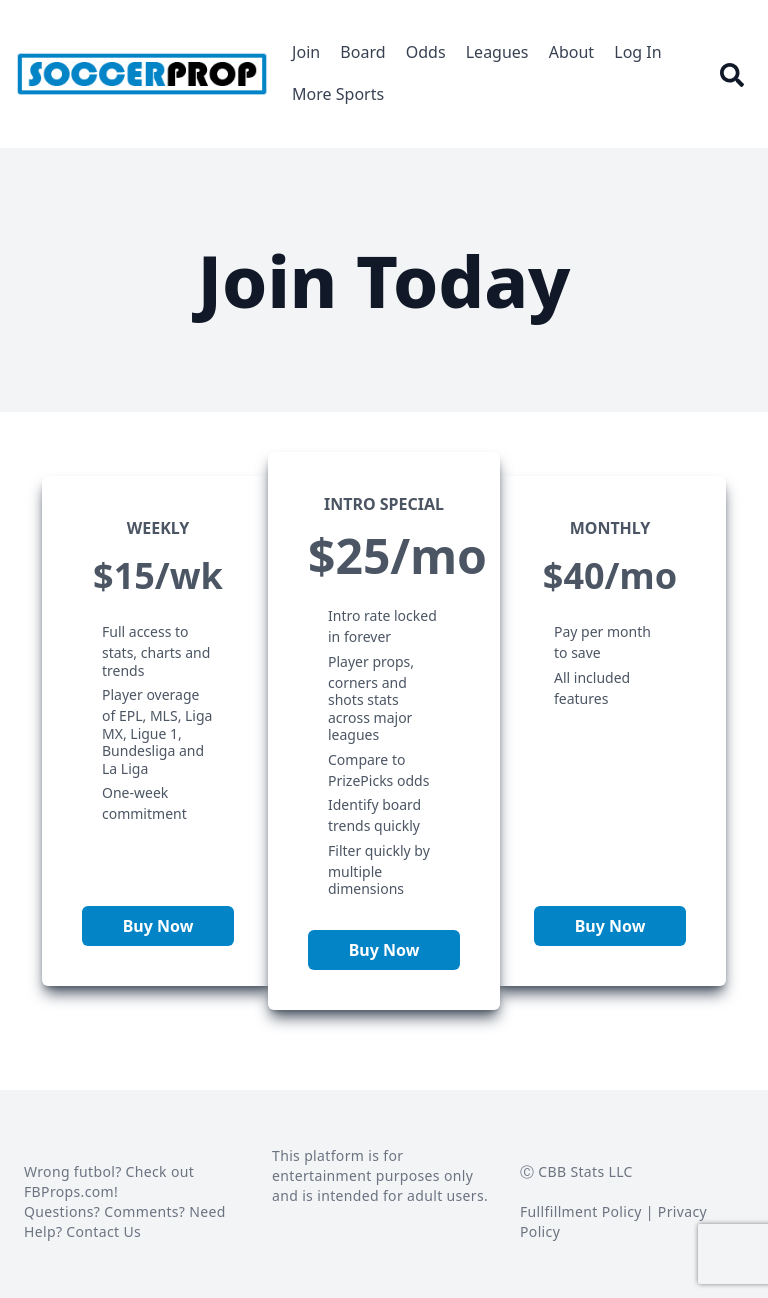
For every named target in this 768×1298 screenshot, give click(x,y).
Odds (426, 52)
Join (306, 52)
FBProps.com (69, 1191)
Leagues (497, 52)
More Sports (338, 94)
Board (362, 52)
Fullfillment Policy (581, 1211)
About (571, 52)
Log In (637, 52)
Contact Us (103, 1231)
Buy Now (158, 926)
